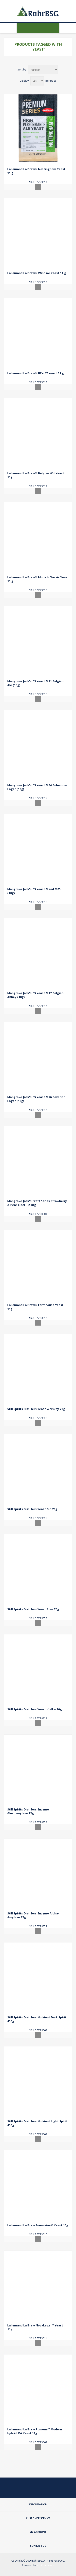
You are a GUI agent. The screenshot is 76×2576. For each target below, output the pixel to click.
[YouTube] (48, 2490)
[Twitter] (28, 2490)
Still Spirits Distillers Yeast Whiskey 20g (36, 1409)
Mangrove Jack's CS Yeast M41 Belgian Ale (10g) (35, 683)
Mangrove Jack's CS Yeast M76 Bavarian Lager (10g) (36, 1099)
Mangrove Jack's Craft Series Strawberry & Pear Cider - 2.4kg (37, 1203)
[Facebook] (38, 2490)
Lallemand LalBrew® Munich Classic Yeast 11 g (38, 579)
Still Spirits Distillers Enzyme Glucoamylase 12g (28, 1811)
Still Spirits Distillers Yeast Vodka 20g (34, 1709)
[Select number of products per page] (37, 80)
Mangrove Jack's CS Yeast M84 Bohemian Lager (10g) (37, 787)
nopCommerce (45, 2565)
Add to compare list (38, 187)
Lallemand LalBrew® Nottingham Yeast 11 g (36, 171)
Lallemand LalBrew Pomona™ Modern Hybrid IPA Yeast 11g (34, 2431)
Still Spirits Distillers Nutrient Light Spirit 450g (37, 2123)
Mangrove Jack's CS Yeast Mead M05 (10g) (34, 891)
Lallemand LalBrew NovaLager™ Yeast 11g (35, 2327)
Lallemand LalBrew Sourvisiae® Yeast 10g (37, 2225)
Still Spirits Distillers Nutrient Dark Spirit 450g (36, 2019)
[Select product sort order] (43, 69)
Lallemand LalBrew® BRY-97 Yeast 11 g (35, 373)
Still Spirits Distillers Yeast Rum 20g (33, 1609)
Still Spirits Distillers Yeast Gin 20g (32, 1509)
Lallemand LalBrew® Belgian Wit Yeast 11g (35, 475)
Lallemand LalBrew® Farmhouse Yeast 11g (35, 1307)
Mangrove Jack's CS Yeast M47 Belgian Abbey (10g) (35, 995)
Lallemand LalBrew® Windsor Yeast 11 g (36, 273)
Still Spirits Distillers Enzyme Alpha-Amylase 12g (33, 1915)
